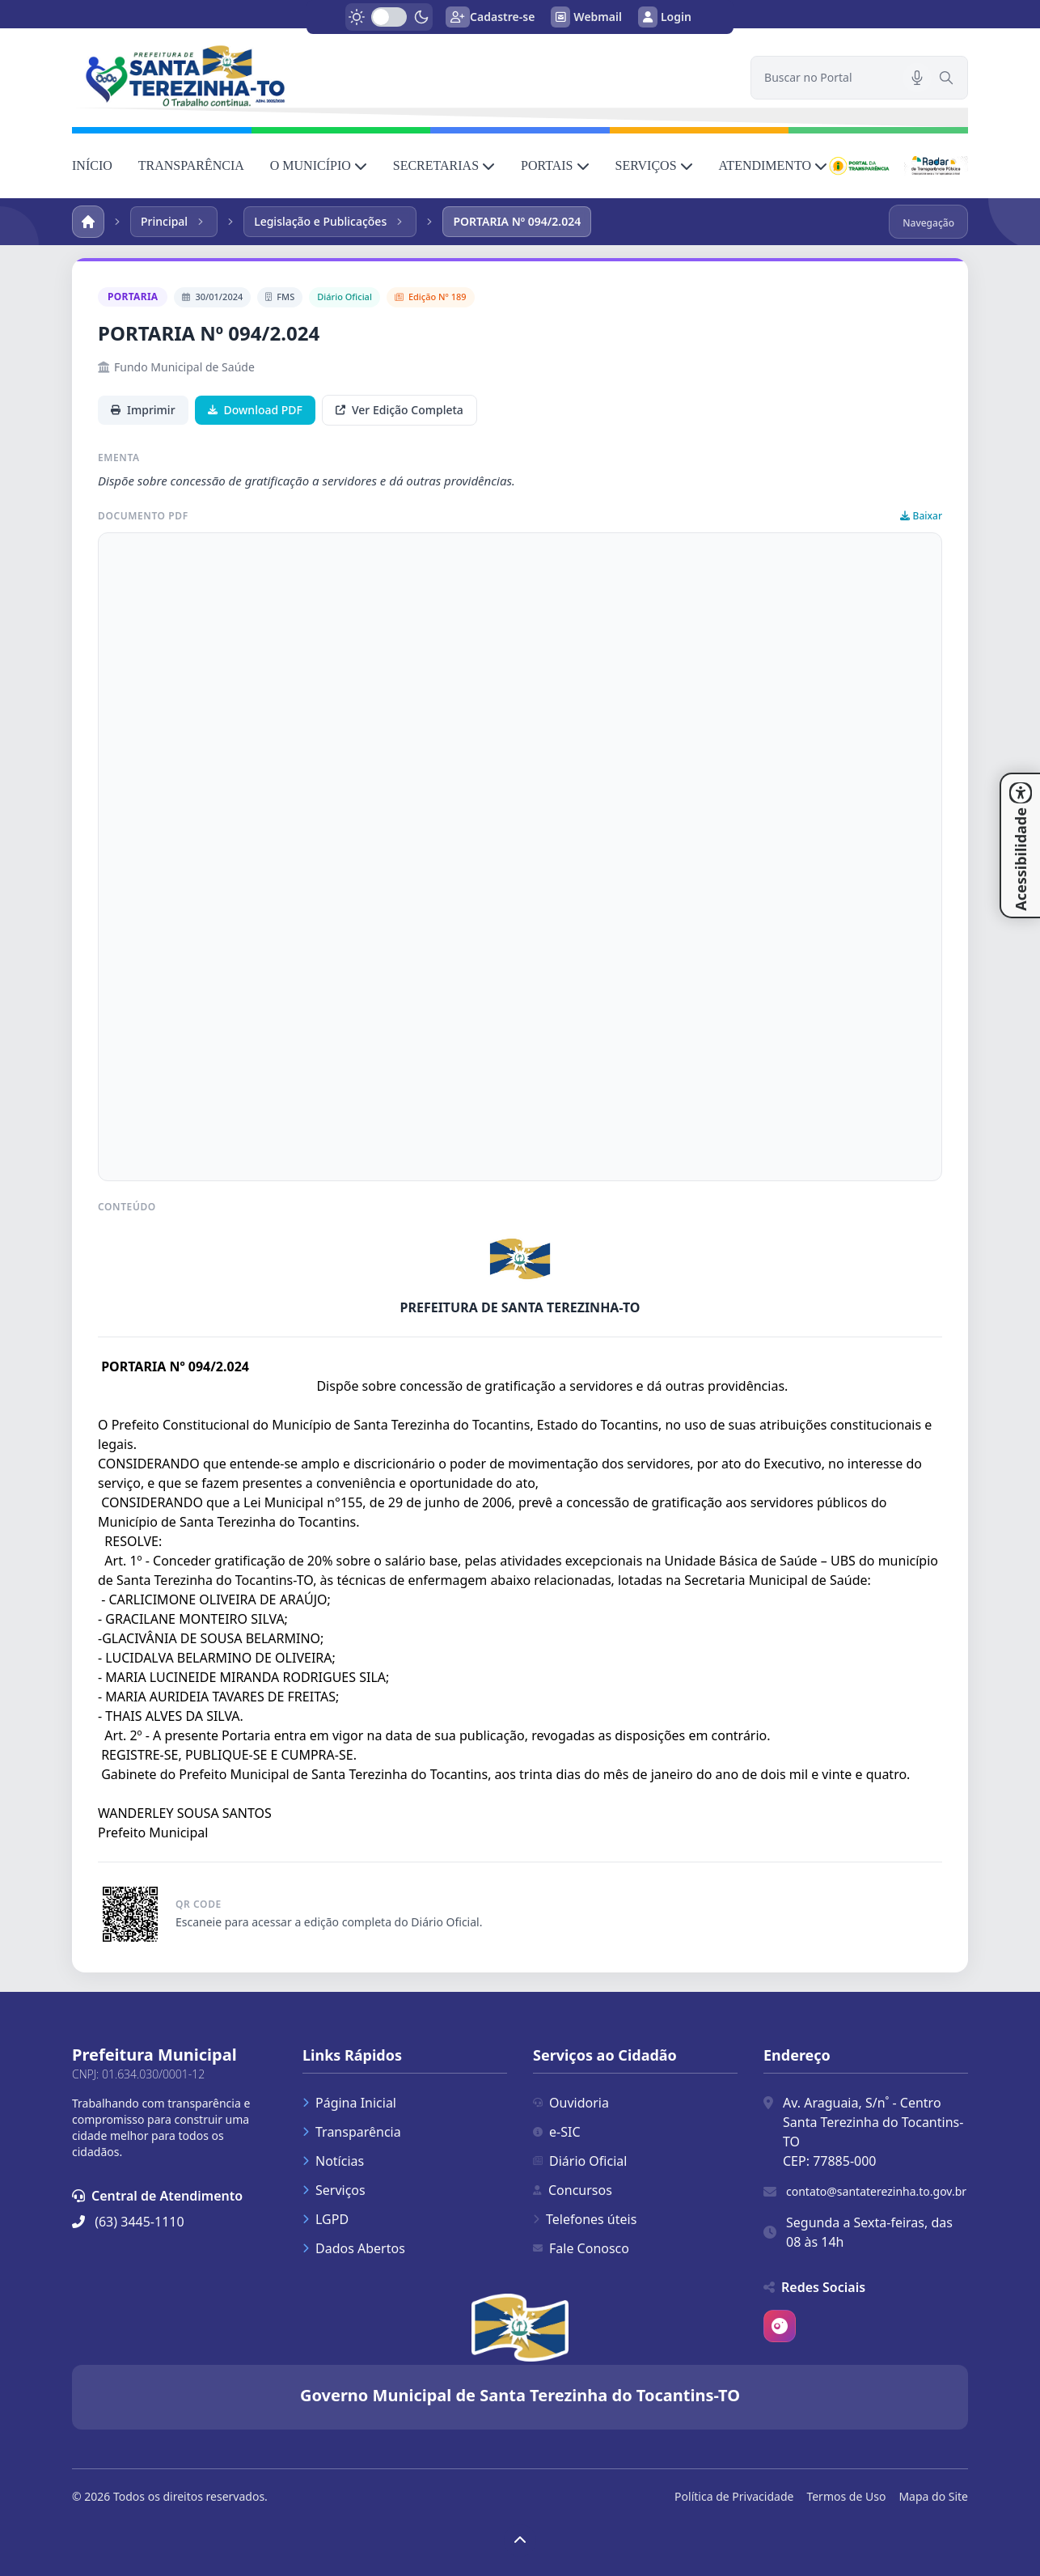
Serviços (334, 2190)
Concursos (572, 2190)
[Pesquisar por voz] (917, 77)
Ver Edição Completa (399, 409)
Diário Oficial (580, 2161)
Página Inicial (349, 2103)
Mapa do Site (933, 2496)
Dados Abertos (353, 2248)
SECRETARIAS (444, 165)
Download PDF (255, 409)
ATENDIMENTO (773, 165)
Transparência (351, 2132)
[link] (401, 76)
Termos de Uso (846, 2496)
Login (664, 17)
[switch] (389, 17)
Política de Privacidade (733, 2496)
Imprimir (143, 409)
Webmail (586, 17)
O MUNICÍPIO (318, 165)
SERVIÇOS (654, 165)
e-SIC (557, 2132)
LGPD (325, 2219)
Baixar (921, 516)
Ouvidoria (571, 2103)
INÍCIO (92, 165)
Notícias (333, 2161)
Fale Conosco (581, 2248)
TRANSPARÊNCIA (191, 165)
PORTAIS (555, 165)
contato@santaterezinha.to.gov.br (876, 2191)
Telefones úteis (584, 2219)
